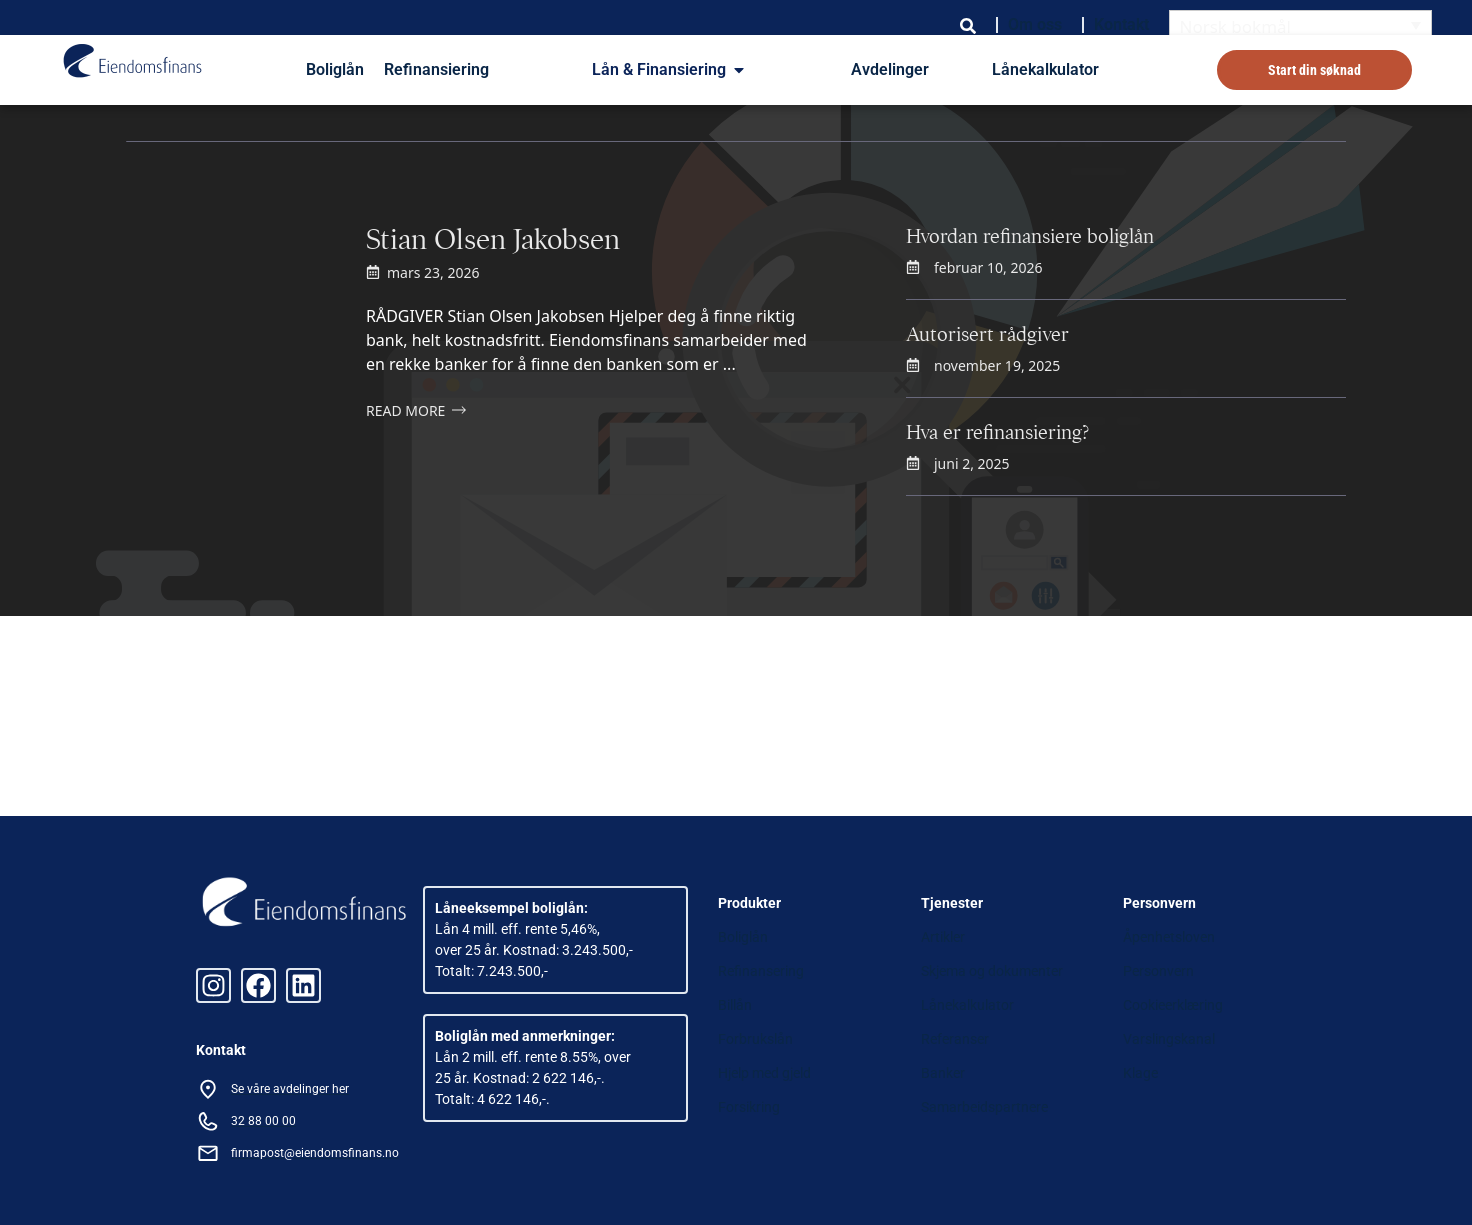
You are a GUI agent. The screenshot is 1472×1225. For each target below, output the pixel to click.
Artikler (943, 937)
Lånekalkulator (1045, 69)
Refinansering (761, 971)
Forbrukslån (755, 1039)
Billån (735, 1005)
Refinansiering (436, 69)
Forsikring (749, 1107)
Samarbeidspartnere (984, 1107)
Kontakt (1121, 24)
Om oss (1035, 24)
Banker (943, 1073)
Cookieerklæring (1173, 1005)
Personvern (1158, 971)
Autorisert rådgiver (987, 334)
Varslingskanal (1169, 1039)
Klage (1140, 1073)
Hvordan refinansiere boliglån (1030, 236)
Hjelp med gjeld (764, 1073)
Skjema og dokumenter (992, 971)
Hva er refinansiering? (997, 432)
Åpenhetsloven (1169, 937)
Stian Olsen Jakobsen (493, 239)
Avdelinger (890, 69)
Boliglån (335, 69)
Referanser (955, 1039)
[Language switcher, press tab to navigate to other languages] (1301, 25)
